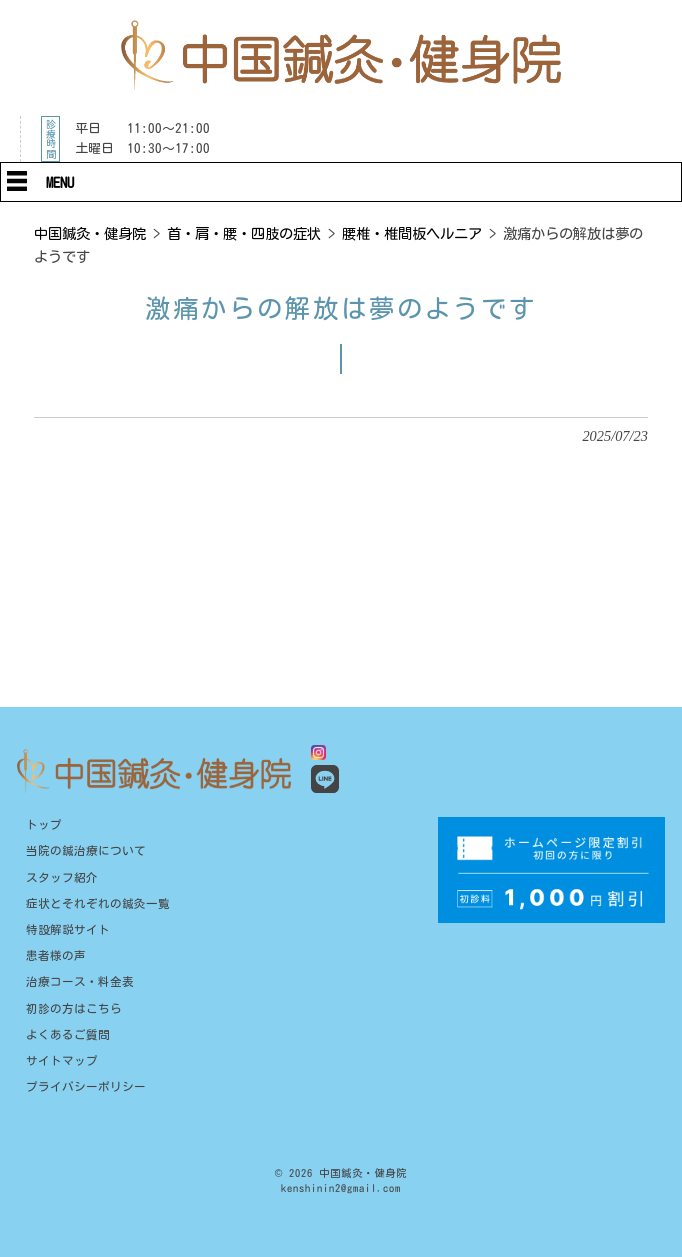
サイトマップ (62, 1060)
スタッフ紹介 (62, 877)
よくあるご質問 (68, 1034)
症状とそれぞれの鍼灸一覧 (98, 903)
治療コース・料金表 (80, 981)
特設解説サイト (68, 929)
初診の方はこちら (74, 1008)
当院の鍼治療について (86, 850)
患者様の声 (56, 955)
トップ (44, 824)
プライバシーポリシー (86, 1086)
